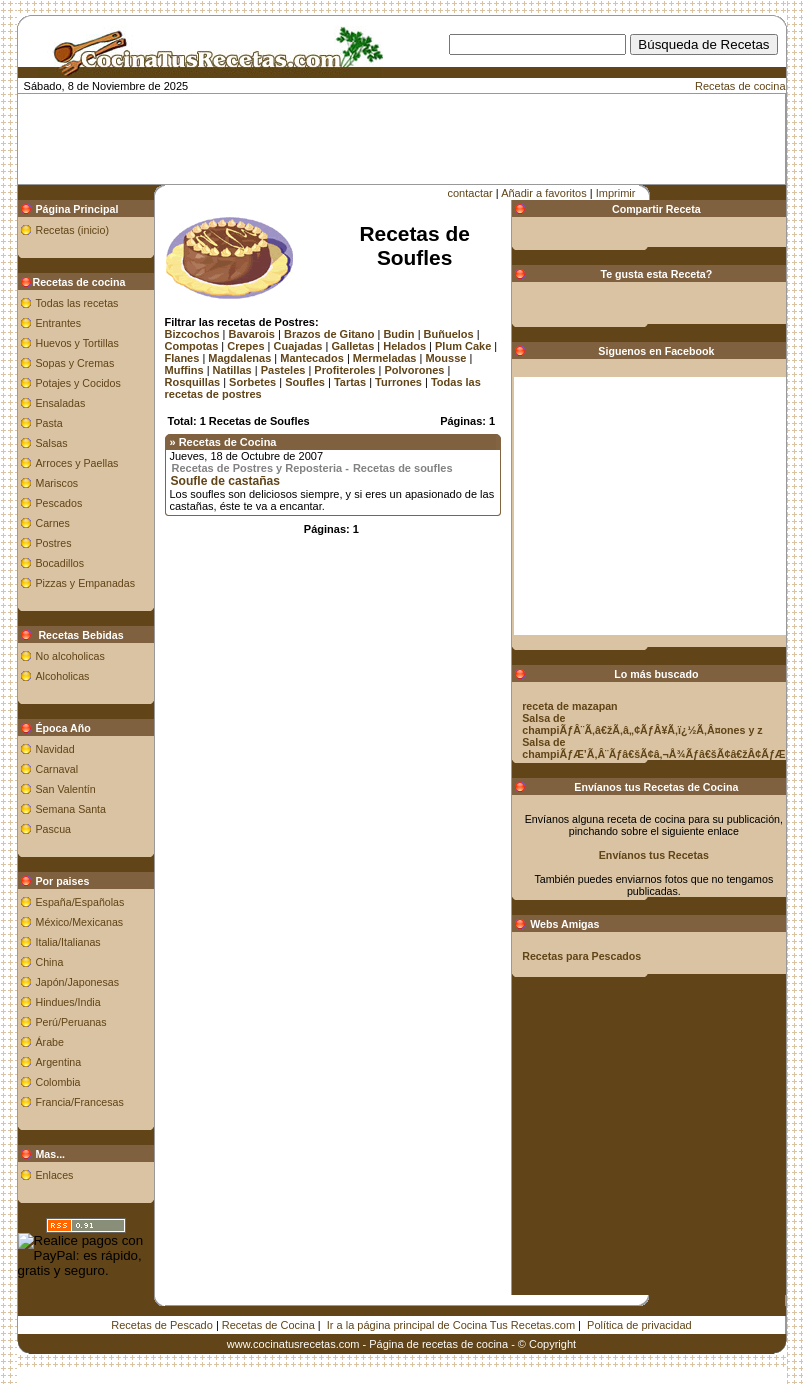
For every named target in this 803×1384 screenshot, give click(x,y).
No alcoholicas (70, 656)
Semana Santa (71, 809)
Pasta (49, 423)
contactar (470, 193)
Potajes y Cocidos (78, 383)
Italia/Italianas (68, 942)
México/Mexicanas (80, 922)
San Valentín (66, 789)
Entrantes (59, 323)
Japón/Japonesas (78, 982)
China (50, 962)
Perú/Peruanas (71, 1022)
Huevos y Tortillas (77, 343)
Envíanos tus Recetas (654, 855)
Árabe (50, 1042)
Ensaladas (61, 403)
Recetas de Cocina (268, 1325)
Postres (54, 543)
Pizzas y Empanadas (86, 583)
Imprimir (616, 193)
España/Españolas (80, 902)
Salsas (52, 443)
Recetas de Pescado (162, 1325)
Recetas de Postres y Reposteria (257, 468)
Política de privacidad (639, 1325)
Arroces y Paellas (77, 463)
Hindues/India (68, 1002)
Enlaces (55, 1175)
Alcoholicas (63, 676)
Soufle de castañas (226, 481)
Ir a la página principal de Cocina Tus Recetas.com (451, 1325)
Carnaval (57, 769)
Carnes (53, 523)
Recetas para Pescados (581, 956)
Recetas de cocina (740, 86)
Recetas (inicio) (72, 230)
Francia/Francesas (80, 1102)
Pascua (54, 829)
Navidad (55, 749)
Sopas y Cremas (75, 363)
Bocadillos (60, 563)
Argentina (59, 1062)
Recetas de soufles (403, 468)
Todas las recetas (77, 303)
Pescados (59, 503)
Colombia (58, 1082)
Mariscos (57, 483)
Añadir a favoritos (544, 193)
